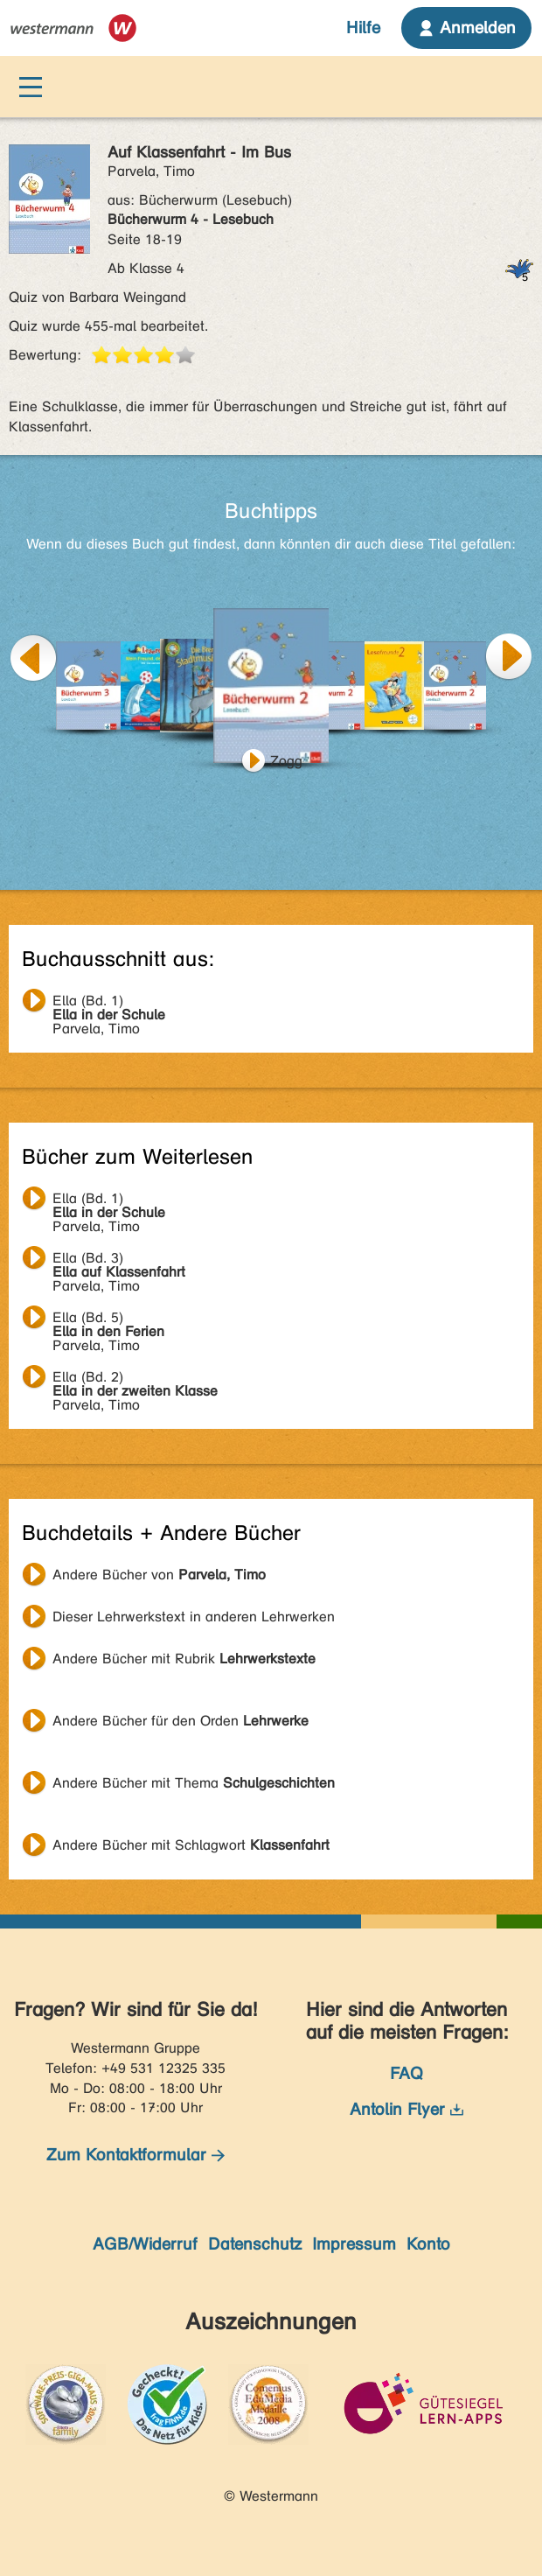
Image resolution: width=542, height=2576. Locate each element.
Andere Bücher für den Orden (180, 1720)
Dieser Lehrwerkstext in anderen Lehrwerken (193, 1616)
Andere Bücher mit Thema (193, 1782)
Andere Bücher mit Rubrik (184, 1658)
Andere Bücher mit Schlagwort (191, 1845)
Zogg (286, 760)
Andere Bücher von (159, 1574)
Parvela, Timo (108, 1002)
